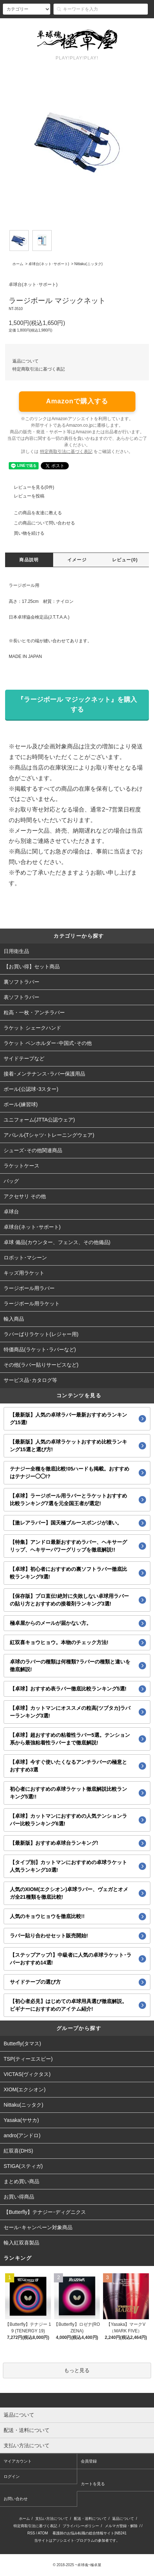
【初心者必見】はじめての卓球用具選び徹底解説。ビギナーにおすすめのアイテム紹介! (68, 2005)
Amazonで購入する (77, 401)
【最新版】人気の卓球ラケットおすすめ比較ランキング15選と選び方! (68, 1445)
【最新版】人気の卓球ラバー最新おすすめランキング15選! (68, 1418)
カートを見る (93, 2484)
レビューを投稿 (24, 496)
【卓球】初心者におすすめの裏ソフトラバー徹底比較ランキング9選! (68, 1573)
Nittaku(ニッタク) (88, 264)
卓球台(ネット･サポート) (48, 264)
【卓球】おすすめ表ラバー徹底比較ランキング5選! (68, 1689)
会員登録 (76, 24)
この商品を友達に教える (33, 512)
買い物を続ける (24, 533)
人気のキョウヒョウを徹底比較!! (47, 1916)
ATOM (43, 2533)
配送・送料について (90, 2519)
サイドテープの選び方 (35, 1982)
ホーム (17, 264)
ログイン (105, 24)
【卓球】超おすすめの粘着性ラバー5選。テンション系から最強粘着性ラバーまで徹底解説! (70, 1739)
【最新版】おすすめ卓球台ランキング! (54, 1843)
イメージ (77, 559)
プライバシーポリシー (81, 2526)
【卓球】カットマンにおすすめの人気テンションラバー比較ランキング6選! (68, 1820)
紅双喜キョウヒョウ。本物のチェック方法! (59, 1642)
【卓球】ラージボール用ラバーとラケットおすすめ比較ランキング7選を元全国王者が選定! (68, 1499)
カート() (136, 24)
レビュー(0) (125, 559)
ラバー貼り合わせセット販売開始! (49, 1935)
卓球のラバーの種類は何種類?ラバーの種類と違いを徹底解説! (70, 1665)
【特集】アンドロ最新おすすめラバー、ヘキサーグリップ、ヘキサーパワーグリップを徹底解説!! (68, 1546)
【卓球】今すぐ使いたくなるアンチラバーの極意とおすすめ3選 (68, 1766)
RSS (31, 2533)
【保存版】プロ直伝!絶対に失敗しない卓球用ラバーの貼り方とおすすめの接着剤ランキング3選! (69, 1600)
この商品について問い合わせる (40, 523)
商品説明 (29, 559)
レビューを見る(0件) (29, 487)
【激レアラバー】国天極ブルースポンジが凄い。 (66, 1523)
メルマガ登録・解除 (121, 2526)
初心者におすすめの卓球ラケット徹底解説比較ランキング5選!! (68, 1793)
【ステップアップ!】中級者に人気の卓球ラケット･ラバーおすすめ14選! (70, 1958)
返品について (25, 361)
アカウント (43, 24)
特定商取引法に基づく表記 (38, 369)
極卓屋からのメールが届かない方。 (50, 1623)
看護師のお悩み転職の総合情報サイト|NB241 (89, 2533)
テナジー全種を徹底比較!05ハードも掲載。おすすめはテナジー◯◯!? (69, 1472)
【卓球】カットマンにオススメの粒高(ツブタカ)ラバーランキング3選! (70, 1712)
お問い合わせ (16, 2498)
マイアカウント (18, 2461)
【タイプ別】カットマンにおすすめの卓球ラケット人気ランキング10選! (68, 1866)
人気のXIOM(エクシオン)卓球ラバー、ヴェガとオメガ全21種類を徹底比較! (69, 1893)
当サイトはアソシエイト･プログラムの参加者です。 (77, 2540)
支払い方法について (51, 2519)
